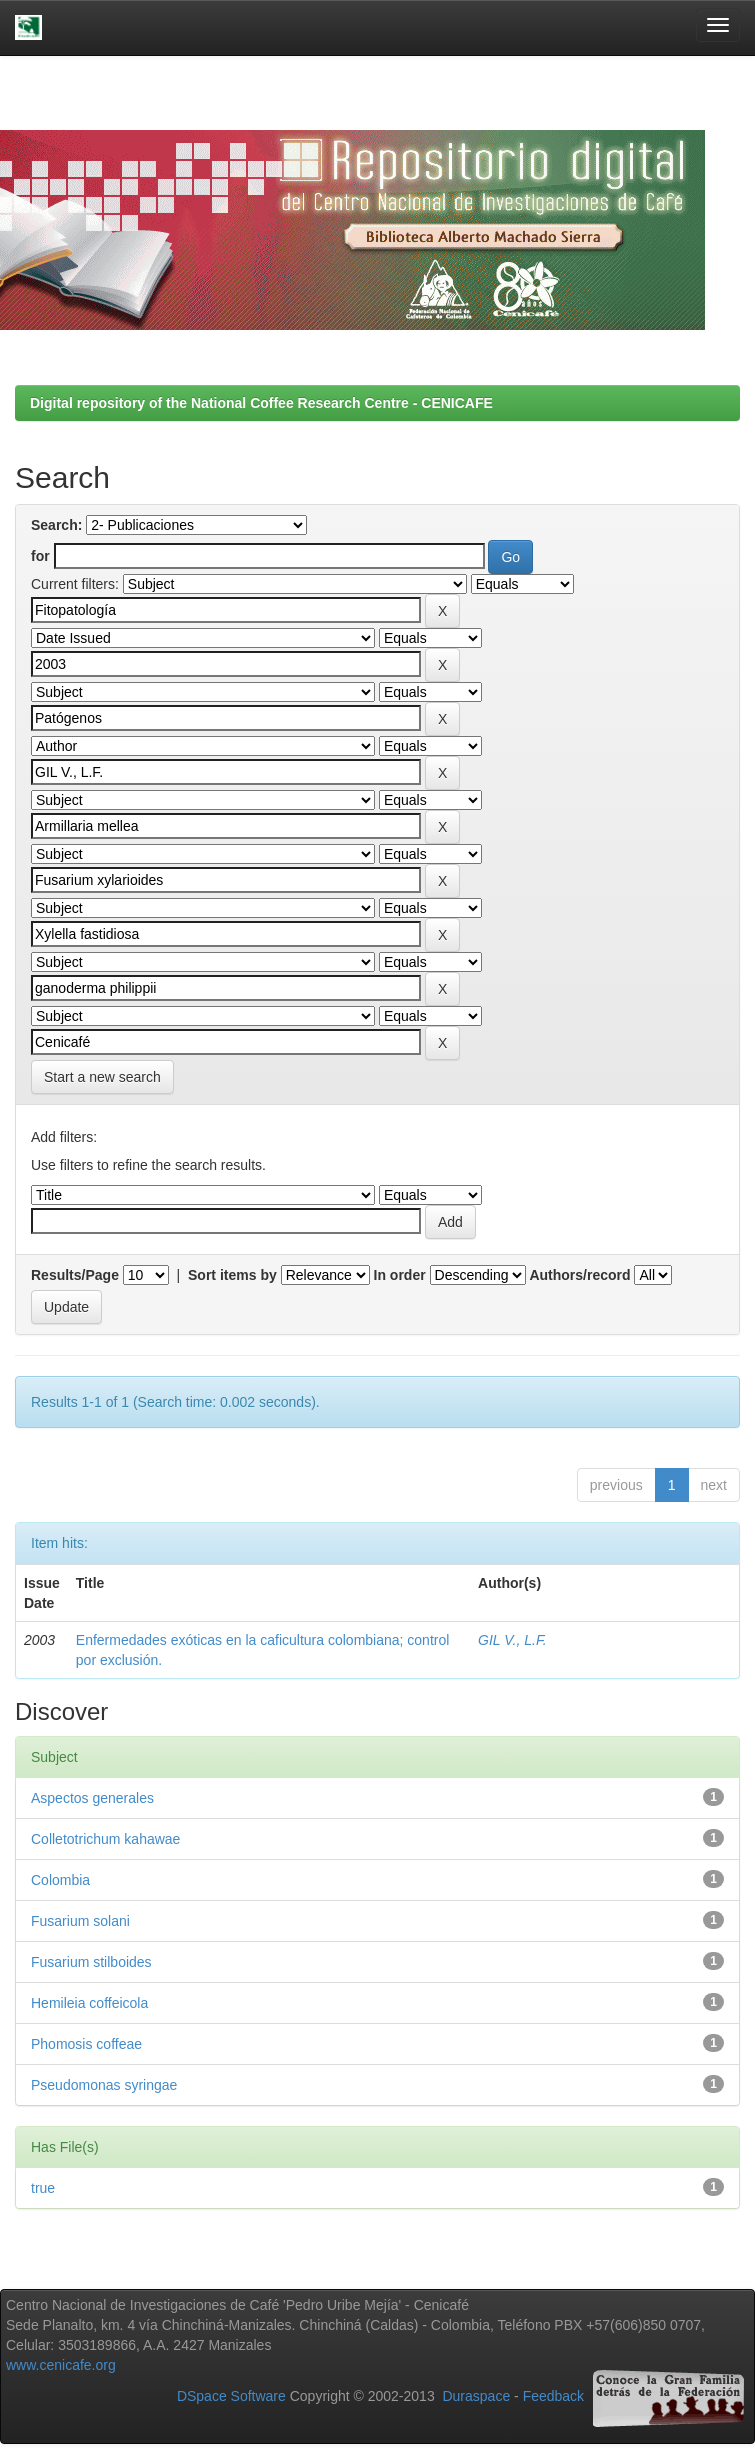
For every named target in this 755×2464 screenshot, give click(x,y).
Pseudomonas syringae (104, 2085)
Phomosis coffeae (86, 2044)
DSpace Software (231, 2396)
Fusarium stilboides (91, 1962)
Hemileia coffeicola (89, 2003)
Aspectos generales (92, 1798)
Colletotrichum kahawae (105, 1839)
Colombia (60, 1880)
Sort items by (232, 1275)
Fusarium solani (80, 1921)
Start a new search (102, 1077)
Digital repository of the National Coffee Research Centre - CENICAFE (261, 403)
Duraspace (476, 2396)
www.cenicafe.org (61, 2365)
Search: (56, 525)
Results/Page (75, 1275)
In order (400, 1275)
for (40, 556)
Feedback (553, 2396)
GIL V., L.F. (512, 1640)
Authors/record (579, 1275)
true (43, 2188)
